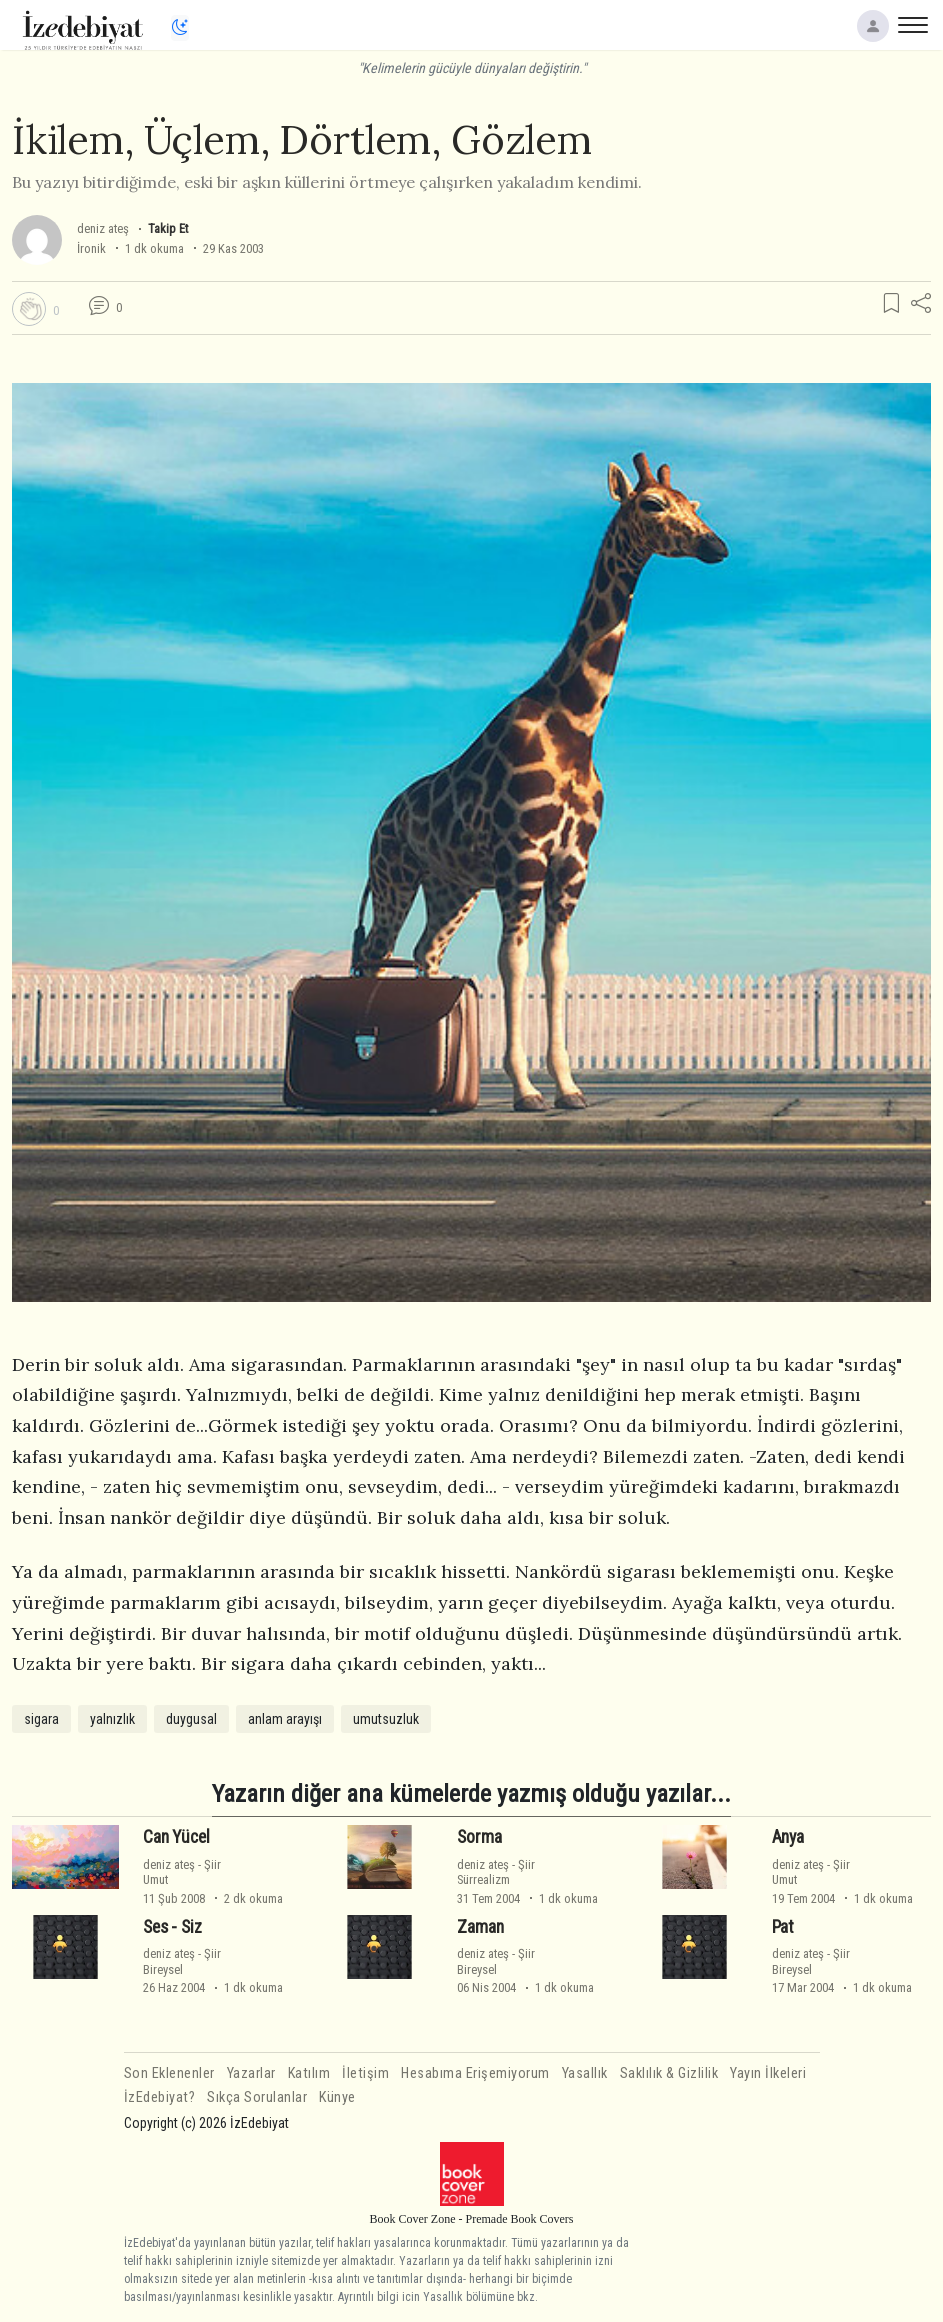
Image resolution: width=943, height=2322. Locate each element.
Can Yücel (176, 1837)
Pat (783, 1927)
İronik (91, 248)
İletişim (365, 2073)
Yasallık (585, 2073)
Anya (788, 1837)
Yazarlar (251, 2073)
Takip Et (168, 228)
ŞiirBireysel (182, 1961)
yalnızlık (112, 1719)
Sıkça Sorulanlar (257, 2097)
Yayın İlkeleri (768, 2073)
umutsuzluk (386, 1719)
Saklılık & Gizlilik (669, 2073)
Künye (337, 2097)
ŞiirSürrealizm (496, 1872)
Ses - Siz (172, 1927)
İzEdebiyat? (160, 2097)
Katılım (309, 2073)
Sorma (479, 1837)
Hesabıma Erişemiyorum (475, 2073)
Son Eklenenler (169, 2073)
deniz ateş (103, 228)
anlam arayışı (285, 1719)
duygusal (191, 1719)
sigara (41, 1719)
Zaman (480, 1927)
